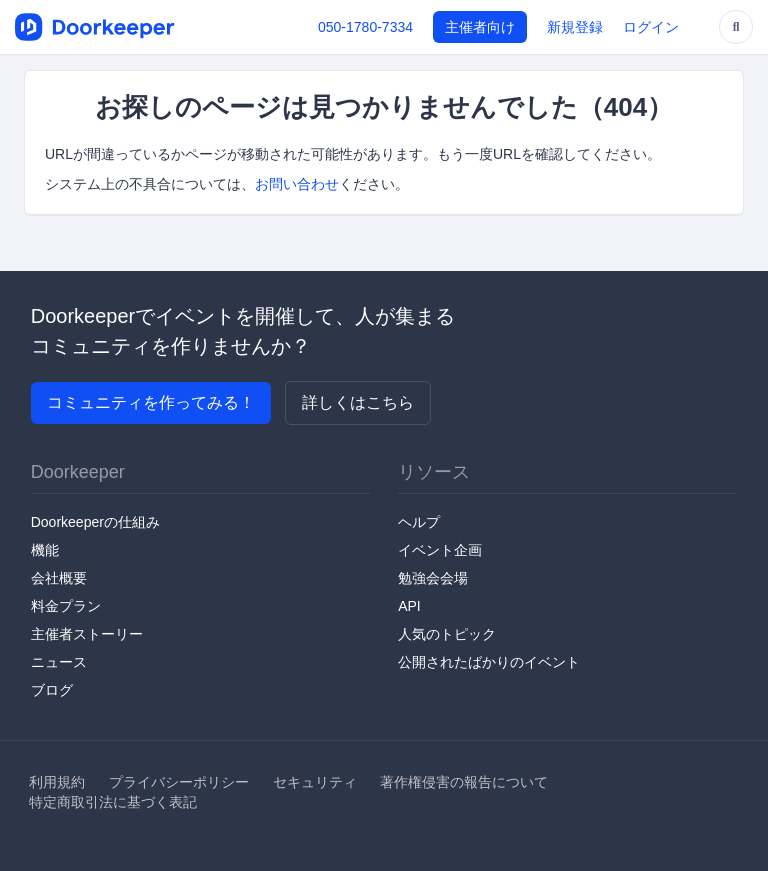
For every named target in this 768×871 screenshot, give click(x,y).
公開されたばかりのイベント (489, 662)
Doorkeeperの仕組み (95, 522)
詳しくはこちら (358, 402)
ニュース (59, 662)
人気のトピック (447, 634)
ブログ (52, 690)
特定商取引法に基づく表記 (113, 802)
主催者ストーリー (87, 634)
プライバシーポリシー (179, 782)
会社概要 (59, 578)
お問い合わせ (297, 184)
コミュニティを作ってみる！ (151, 402)
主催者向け (480, 27)
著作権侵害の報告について (464, 782)
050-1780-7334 (365, 27)
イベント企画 (440, 550)
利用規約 (57, 782)
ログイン (651, 27)
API (409, 606)
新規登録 (575, 27)
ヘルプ (419, 522)
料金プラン (66, 606)
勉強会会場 (433, 578)
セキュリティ (315, 782)
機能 (45, 550)
